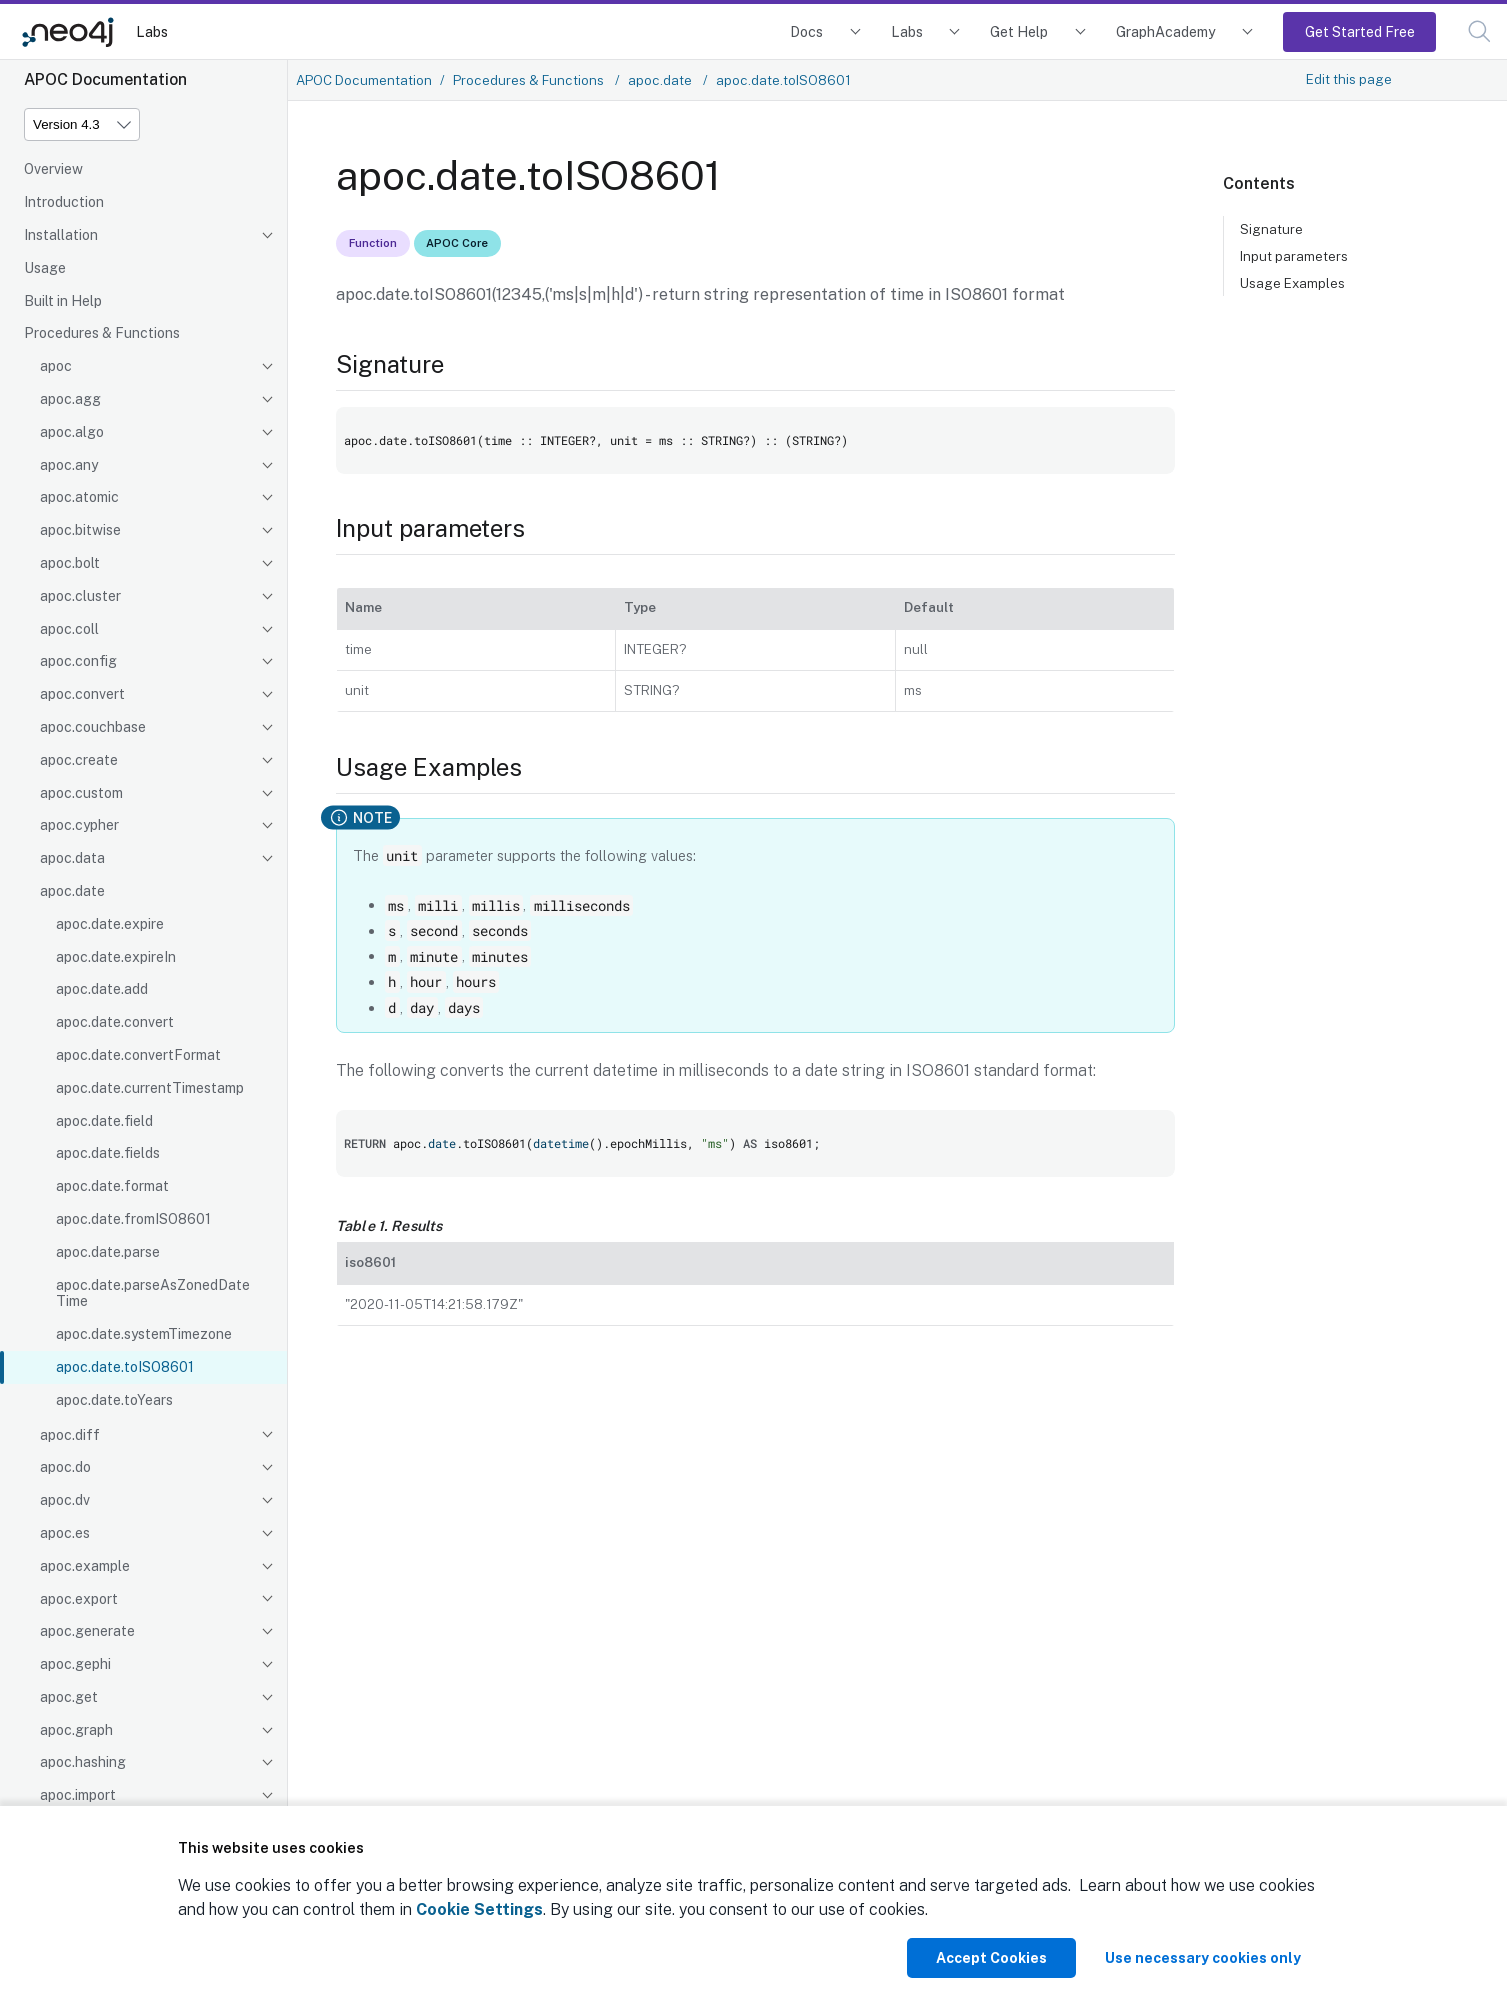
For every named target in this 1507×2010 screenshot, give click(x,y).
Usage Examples (1292, 283)
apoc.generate (87, 1631)
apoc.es (65, 1533)
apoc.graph (76, 1730)
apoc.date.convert (115, 1022)
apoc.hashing (83, 1762)
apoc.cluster (80, 596)
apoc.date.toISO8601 (125, 1367)
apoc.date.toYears (114, 1400)
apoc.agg (70, 399)
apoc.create (79, 760)
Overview (53, 169)
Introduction (64, 202)
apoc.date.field (104, 1121)
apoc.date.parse (108, 1252)
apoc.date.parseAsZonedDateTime (153, 1293)
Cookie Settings (479, 1909)
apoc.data (72, 858)
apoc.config (78, 661)
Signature (1271, 229)
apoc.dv (65, 1500)
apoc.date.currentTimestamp (150, 1088)
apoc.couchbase (93, 727)
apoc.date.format (112, 1186)
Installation (61, 235)
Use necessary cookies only (1203, 1958)
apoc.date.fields (108, 1153)
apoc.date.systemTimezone (144, 1334)
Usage (45, 268)
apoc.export (79, 1599)
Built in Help (63, 301)
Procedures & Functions (102, 333)
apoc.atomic (79, 497)
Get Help (1019, 31)
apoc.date (72, 891)
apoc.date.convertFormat (138, 1055)
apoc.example (85, 1566)
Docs (806, 31)
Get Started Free (1360, 31)
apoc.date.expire (110, 924)
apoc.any (69, 465)
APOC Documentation (364, 80)
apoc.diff (70, 1435)
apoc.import (78, 1795)
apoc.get (69, 1697)
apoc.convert (82, 694)
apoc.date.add (102, 989)
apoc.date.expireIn (116, 957)
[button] (1479, 31)
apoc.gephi (75, 1664)
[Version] (82, 124)
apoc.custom (81, 793)
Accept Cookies (991, 1958)
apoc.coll (69, 629)
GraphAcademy (1166, 31)
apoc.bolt (70, 563)
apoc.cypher (79, 825)
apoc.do (65, 1467)
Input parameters (1294, 256)
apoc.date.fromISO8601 (133, 1219)
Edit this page (1349, 79)
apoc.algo (72, 432)
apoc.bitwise (80, 530)
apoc (56, 366)
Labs (152, 31)
